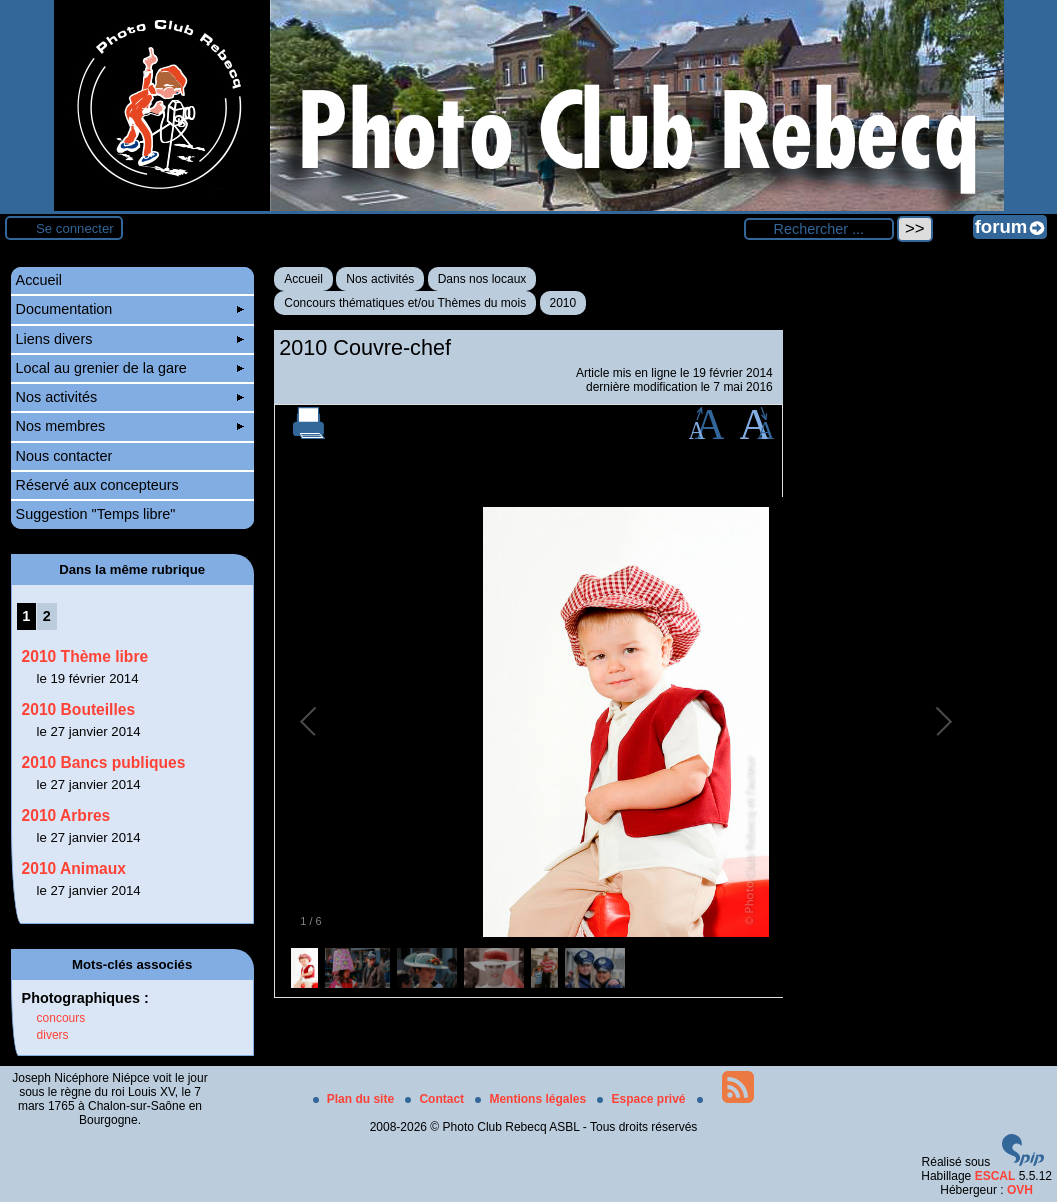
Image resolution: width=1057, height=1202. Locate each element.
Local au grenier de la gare (130, 368)
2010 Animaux (74, 868)
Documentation (130, 309)
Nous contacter (64, 456)
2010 (563, 303)
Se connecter (75, 228)
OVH (1020, 1190)
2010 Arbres (66, 815)
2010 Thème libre (85, 656)
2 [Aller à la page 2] (47, 616)
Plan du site (355, 1099)
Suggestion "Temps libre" (96, 514)
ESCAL (995, 1176)
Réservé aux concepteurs (97, 485)
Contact (436, 1099)
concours (61, 1018)
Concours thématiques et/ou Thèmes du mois (405, 303)
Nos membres (130, 426)
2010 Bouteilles (79, 709)
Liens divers (130, 339)
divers (53, 1035)
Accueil (303, 279)
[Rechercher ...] (819, 229)
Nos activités (380, 279)
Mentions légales (532, 1099)
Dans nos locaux (482, 279)
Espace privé (642, 1099)
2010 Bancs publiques (104, 762)
